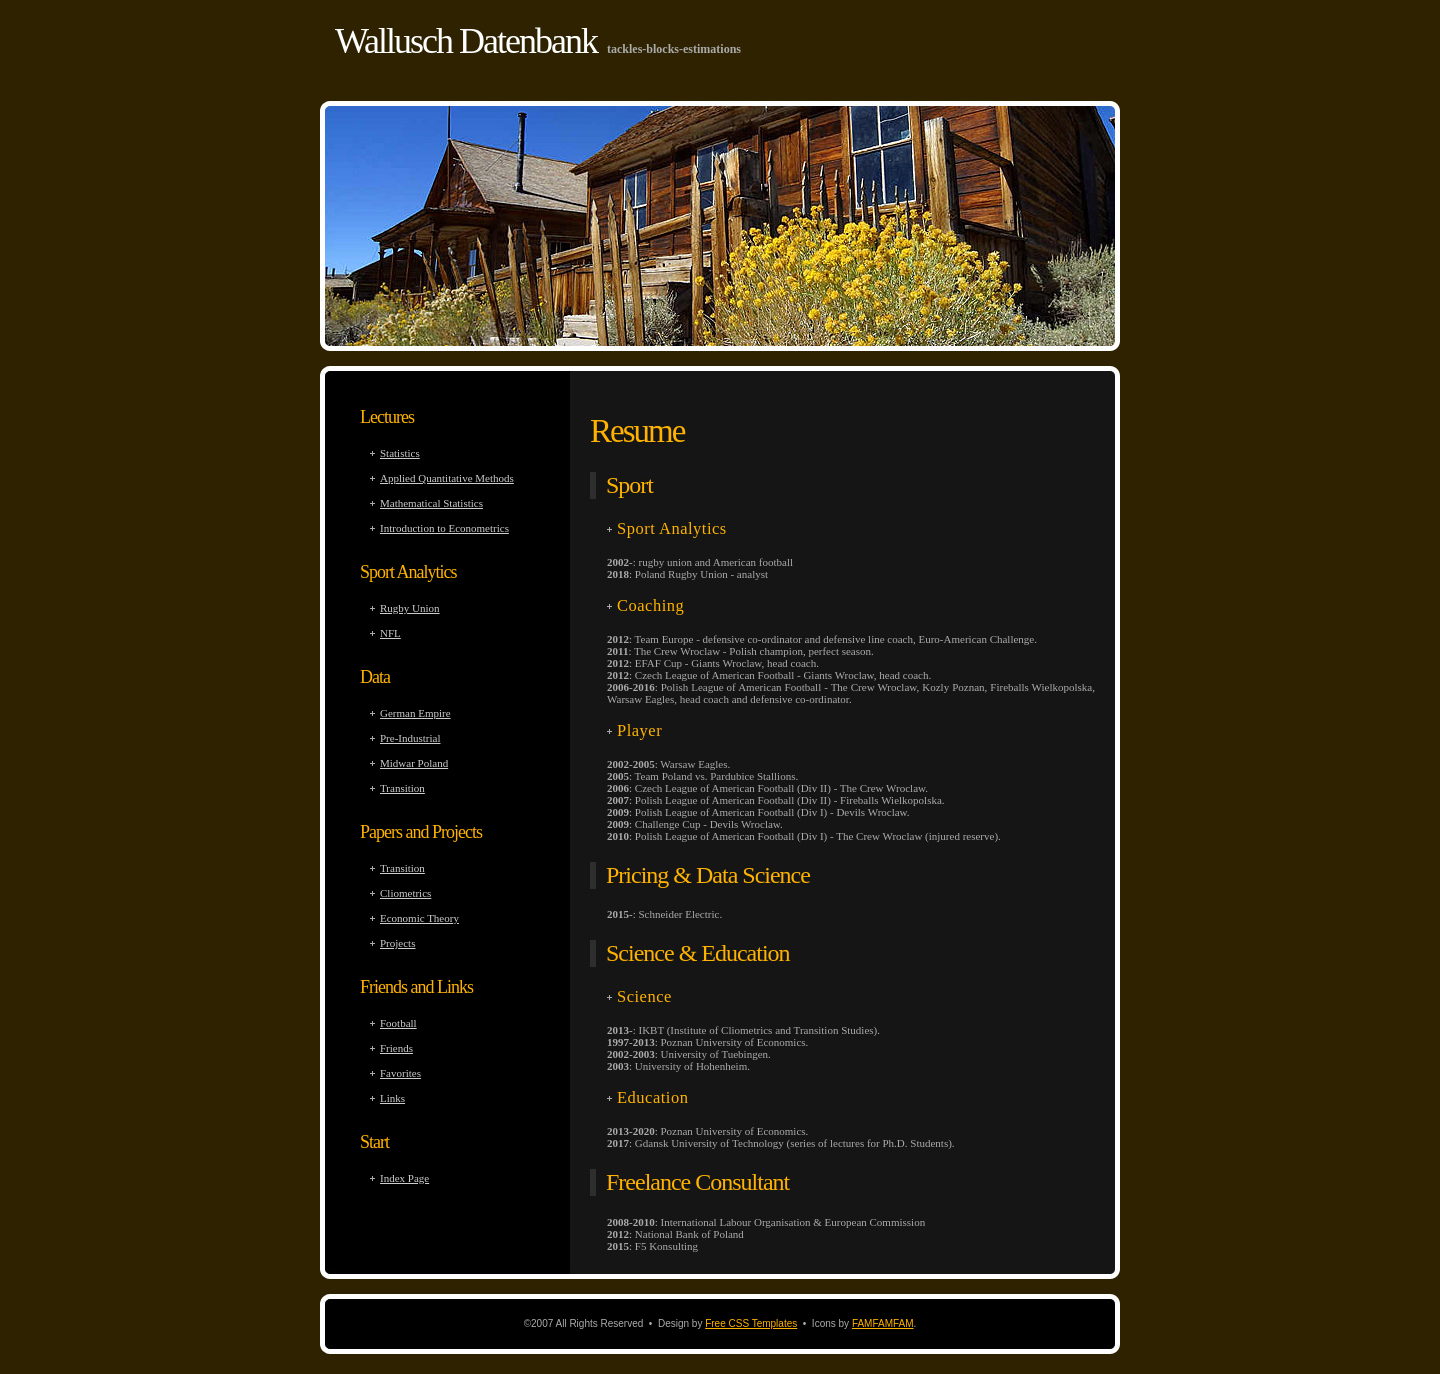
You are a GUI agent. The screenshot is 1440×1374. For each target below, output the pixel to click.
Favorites (400, 1073)
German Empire (415, 713)
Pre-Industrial (410, 738)
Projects (397, 943)
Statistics (400, 453)
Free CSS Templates (751, 1323)
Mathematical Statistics (431, 503)
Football (398, 1023)
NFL (390, 633)
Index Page (404, 1178)
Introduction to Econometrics (444, 528)
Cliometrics (405, 893)
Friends (396, 1048)
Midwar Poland (414, 763)
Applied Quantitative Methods (447, 478)
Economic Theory (419, 918)
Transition (402, 788)
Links (392, 1098)
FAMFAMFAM (883, 1323)
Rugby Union (410, 608)
